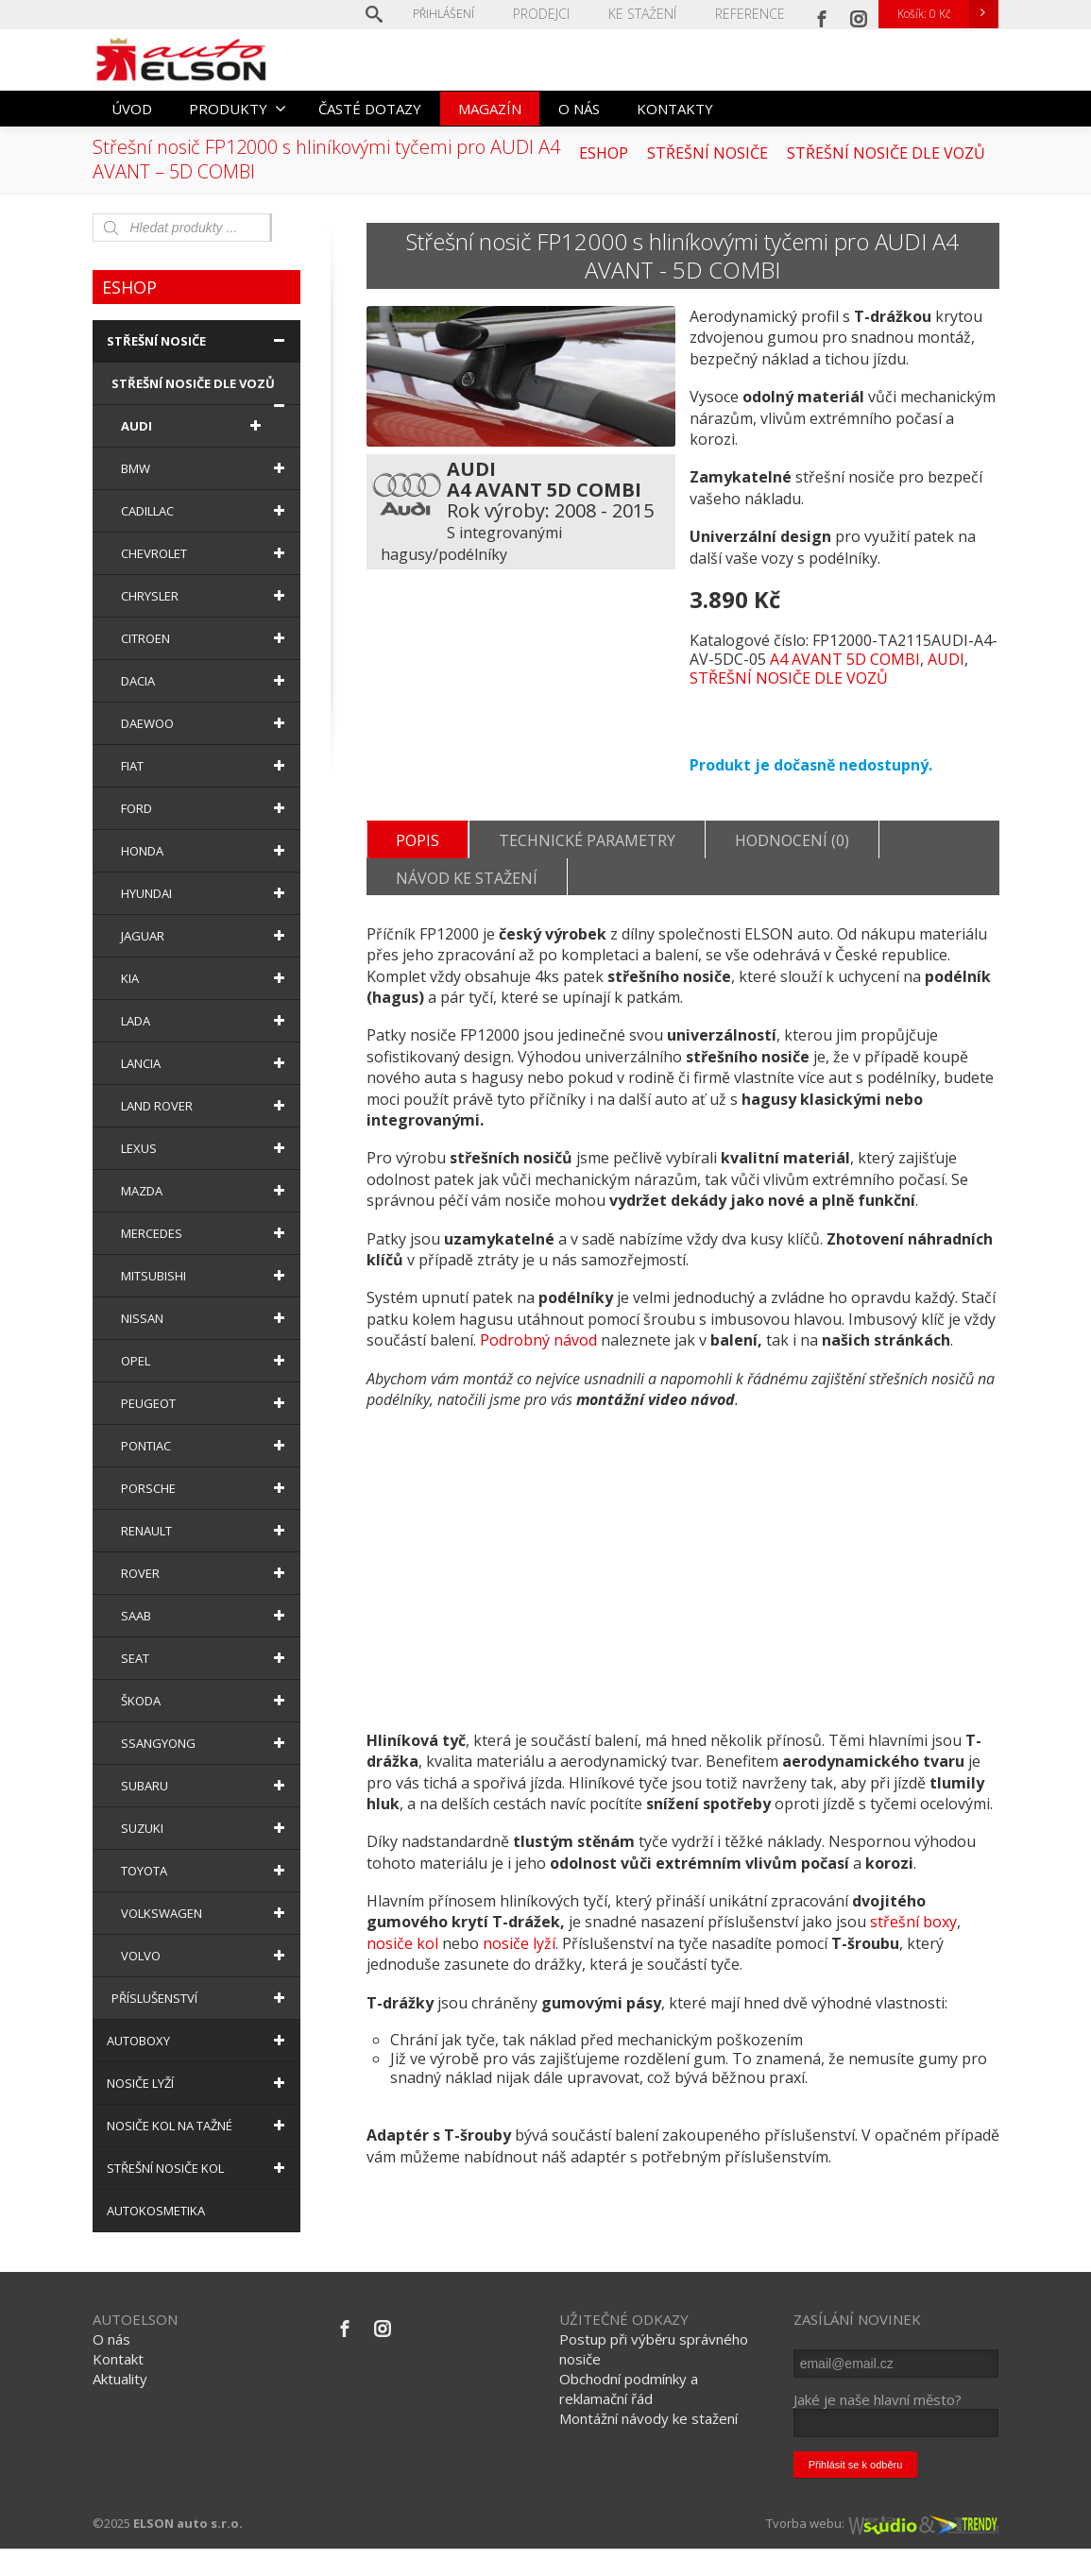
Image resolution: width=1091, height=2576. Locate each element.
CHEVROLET (206, 553)
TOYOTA (206, 1870)
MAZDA (206, 1190)
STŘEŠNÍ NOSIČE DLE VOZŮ (789, 678)
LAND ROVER (206, 1105)
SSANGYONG (206, 1743)
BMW (206, 468)
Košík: (947, 14)
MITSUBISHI (206, 1275)
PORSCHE (206, 1488)
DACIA (206, 680)
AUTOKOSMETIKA (156, 2210)
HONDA (206, 850)
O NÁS (579, 108)
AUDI (946, 659)
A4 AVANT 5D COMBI (845, 659)
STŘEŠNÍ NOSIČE (199, 341)
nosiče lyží (519, 1981)
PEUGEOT (206, 1403)
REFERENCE (753, 14)
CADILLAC (206, 511)
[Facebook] (822, 14)
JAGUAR (206, 935)
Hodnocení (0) (792, 848)
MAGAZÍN (489, 108)
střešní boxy (913, 1959)
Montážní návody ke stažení (648, 2446)
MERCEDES (206, 1233)
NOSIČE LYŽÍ (199, 2083)
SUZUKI (206, 1828)
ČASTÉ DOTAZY (369, 108)
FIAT (206, 765)
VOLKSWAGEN (206, 1913)
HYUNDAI (206, 893)
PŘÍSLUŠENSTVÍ (201, 1998)
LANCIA (206, 1063)
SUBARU (206, 1785)
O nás (111, 2367)
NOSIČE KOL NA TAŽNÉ (199, 2125)
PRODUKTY (237, 108)
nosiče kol (402, 1981)
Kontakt (118, 2387)
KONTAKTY (675, 108)
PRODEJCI (558, 14)
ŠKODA (206, 1700)
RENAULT (206, 1530)
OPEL (206, 1360)
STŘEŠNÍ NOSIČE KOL (199, 2168)
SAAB (206, 1615)
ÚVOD (131, 108)
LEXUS (206, 1148)
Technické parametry (587, 848)
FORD (206, 808)
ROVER (206, 1573)
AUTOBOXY (199, 2040)
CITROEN (206, 638)
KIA (206, 978)
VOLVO (206, 1955)
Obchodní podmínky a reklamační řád (628, 2417)
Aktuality (120, 2407)
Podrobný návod (538, 1377)
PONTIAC (206, 1445)
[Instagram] (859, 14)
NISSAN (206, 1318)
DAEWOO (206, 723)
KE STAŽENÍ (652, 14)
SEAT (206, 1658)
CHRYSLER (206, 596)
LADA (206, 1020)
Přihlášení (462, 14)
